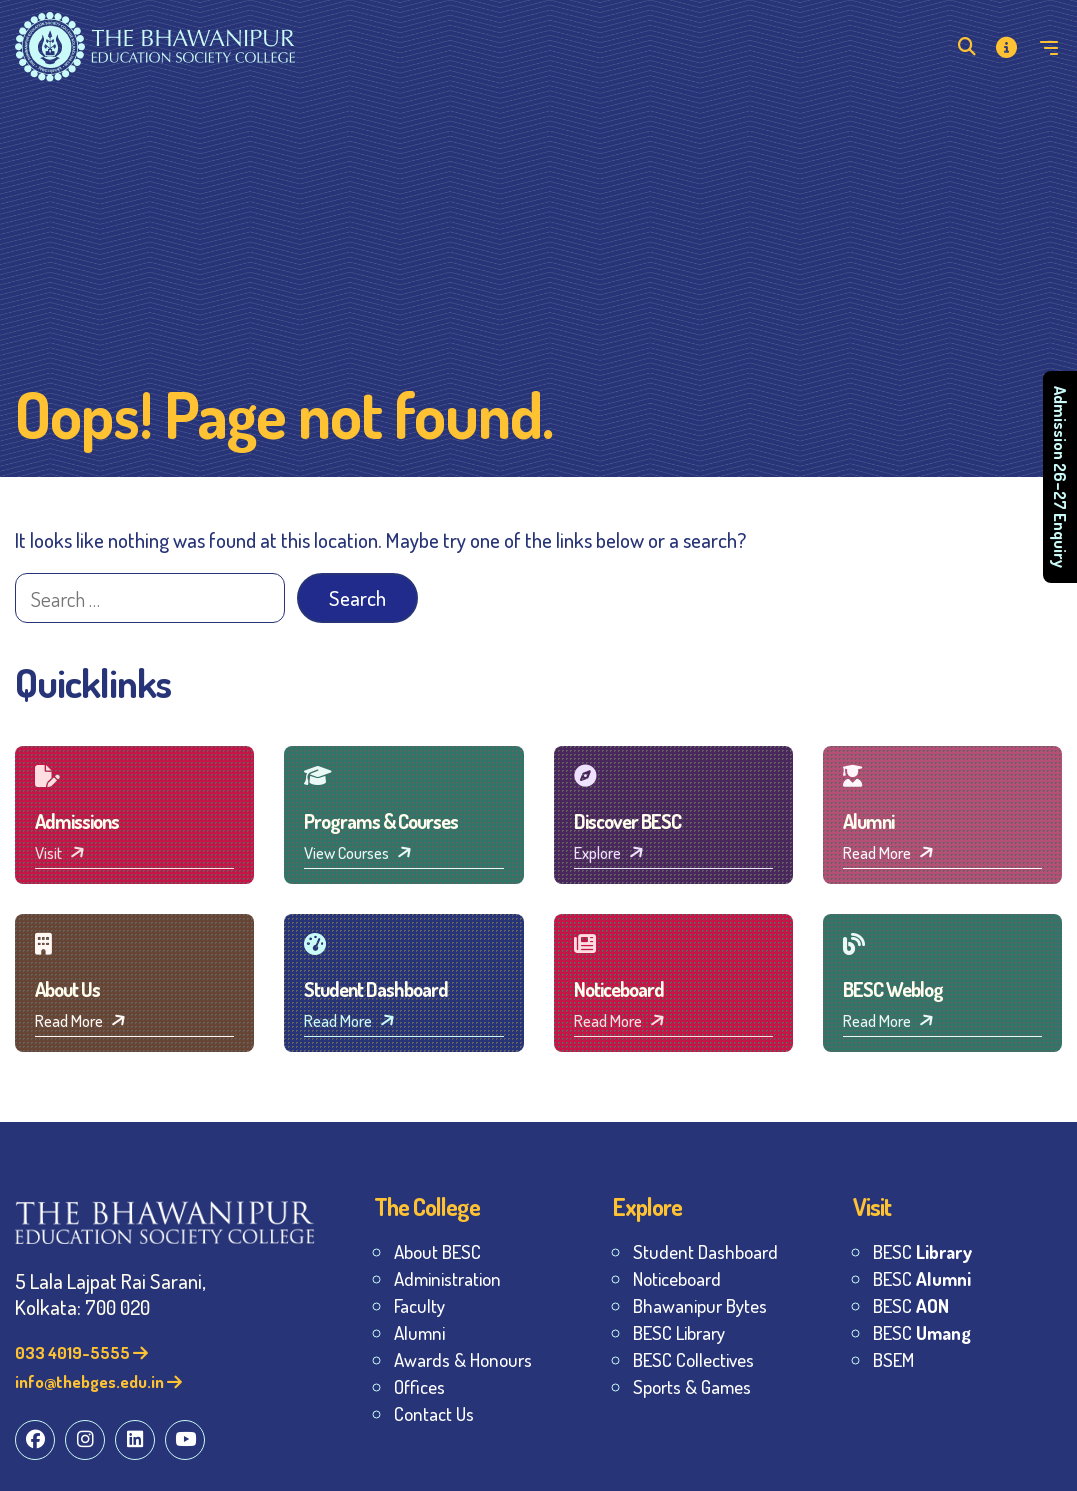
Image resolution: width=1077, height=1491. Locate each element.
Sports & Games (692, 1386)
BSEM (893, 1359)
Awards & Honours (463, 1359)
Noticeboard (677, 1278)
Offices (419, 1386)
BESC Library (679, 1332)
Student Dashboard (705, 1251)
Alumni (419, 1332)
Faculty (419, 1305)
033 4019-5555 (81, 1352)
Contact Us (434, 1413)
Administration (447, 1278)
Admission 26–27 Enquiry (1060, 477)
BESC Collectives (693, 1359)
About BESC (437, 1251)
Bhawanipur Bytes (700, 1305)
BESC (922, 1251)
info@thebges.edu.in (98, 1381)
